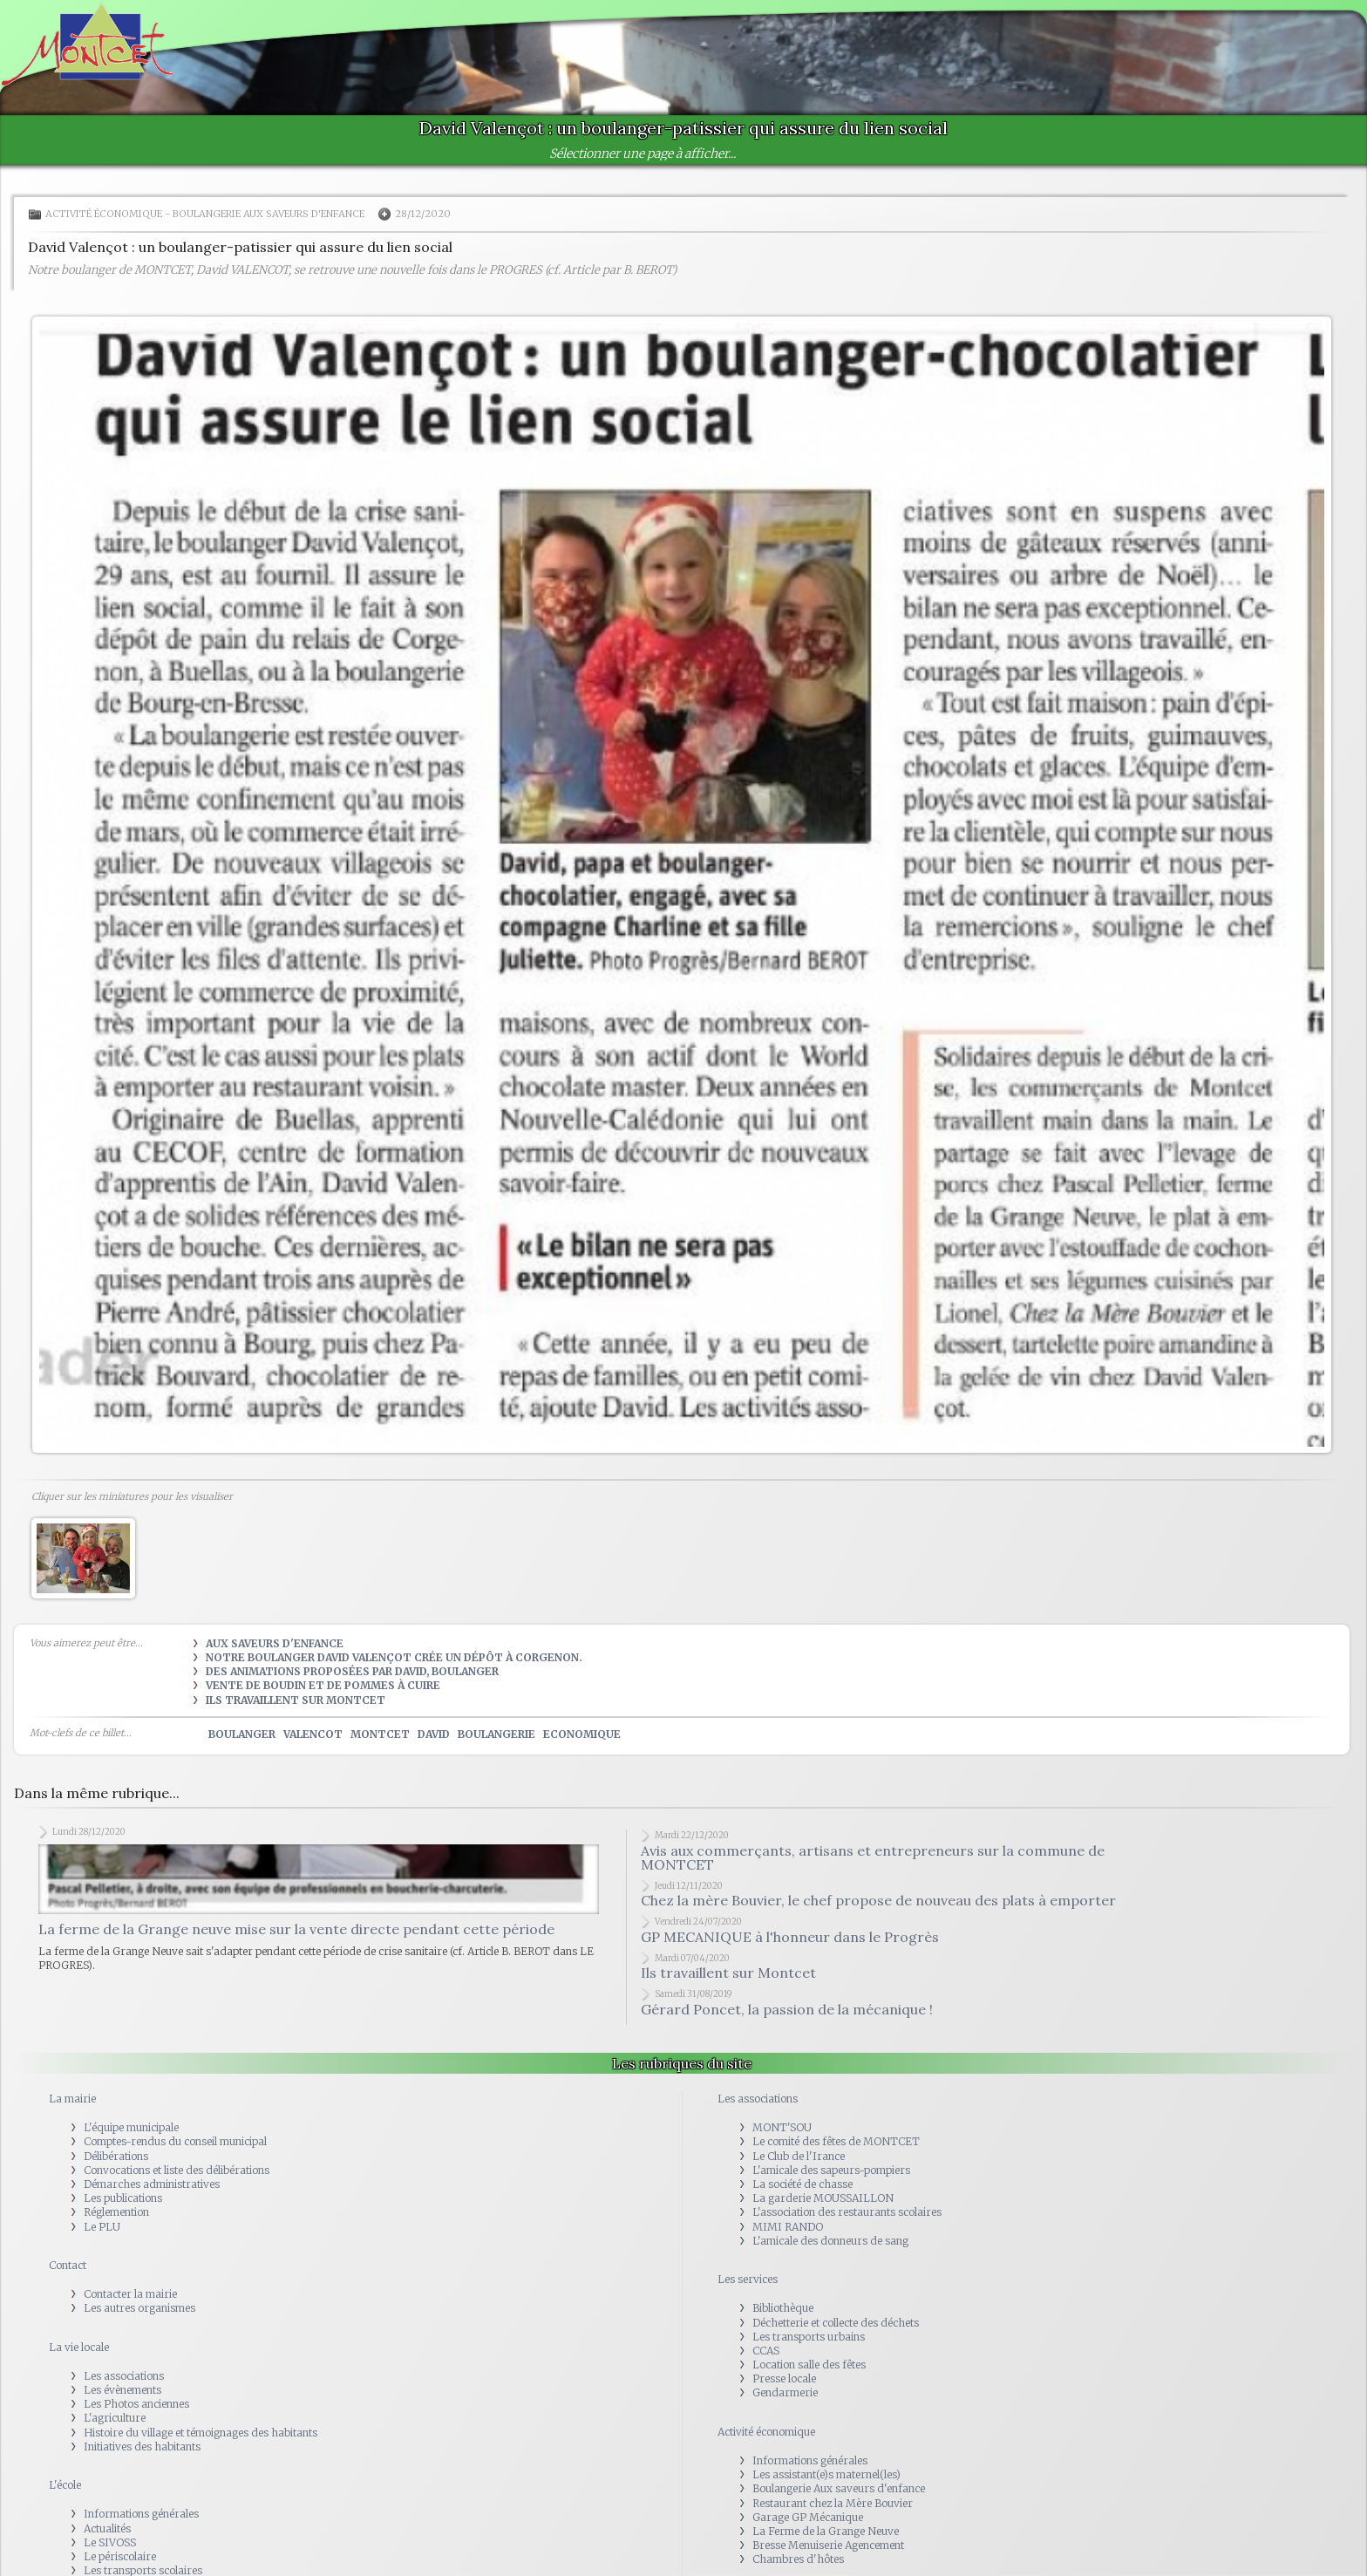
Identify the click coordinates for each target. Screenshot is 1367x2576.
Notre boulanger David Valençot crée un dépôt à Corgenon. (394, 1657)
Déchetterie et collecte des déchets (835, 2322)
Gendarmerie (785, 2392)
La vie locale (79, 2347)
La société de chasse (802, 2184)
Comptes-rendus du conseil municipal (175, 2141)
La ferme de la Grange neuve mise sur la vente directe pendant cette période (296, 1929)
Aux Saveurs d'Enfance (274, 1643)
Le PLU (102, 2226)
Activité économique (103, 214)
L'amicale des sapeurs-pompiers (831, 2170)
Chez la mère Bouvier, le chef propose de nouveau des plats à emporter (878, 1900)
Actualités (107, 2528)
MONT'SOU (782, 2127)
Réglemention (116, 2211)
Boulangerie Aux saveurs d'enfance (270, 214)
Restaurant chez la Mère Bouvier (832, 2503)
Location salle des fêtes (809, 2364)
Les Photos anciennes (136, 2403)
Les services (748, 2279)
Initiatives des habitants (142, 2446)
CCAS (765, 2350)
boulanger (241, 1734)
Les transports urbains (808, 2336)
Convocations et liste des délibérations (176, 2170)
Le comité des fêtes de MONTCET (836, 2141)
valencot (313, 1734)
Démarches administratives (152, 2184)
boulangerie (496, 1734)
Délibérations (116, 2156)
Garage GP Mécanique (807, 2517)
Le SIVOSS (110, 2542)
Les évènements (122, 2389)
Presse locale (784, 2378)
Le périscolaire (120, 2556)
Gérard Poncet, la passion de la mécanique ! (787, 2009)
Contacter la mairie (130, 2293)
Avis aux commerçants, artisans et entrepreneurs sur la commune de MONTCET (873, 1857)
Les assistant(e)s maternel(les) (826, 2474)
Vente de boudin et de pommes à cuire (323, 1685)
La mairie (72, 2098)
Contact (67, 2265)
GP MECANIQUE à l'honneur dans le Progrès (790, 1937)
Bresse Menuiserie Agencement (828, 2545)
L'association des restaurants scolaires (847, 2211)
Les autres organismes (139, 2307)
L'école (65, 2484)
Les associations (124, 2375)
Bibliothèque (782, 2307)
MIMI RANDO (787, 2226)
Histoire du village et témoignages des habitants (200, 2432)
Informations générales (141, 2513)
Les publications (123, 2198)
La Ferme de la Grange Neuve (825, 2531)
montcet (380, 1734)
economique (582, 1734)
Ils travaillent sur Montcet (295, 1700)
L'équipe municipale (131, 2127)
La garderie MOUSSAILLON (823, 2198)
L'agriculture (115, 2417)
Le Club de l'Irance (798, 2156)
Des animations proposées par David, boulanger (352, 1671)
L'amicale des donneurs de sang (830, 2240)
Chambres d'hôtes (798, 2559)
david (434, 1734)
